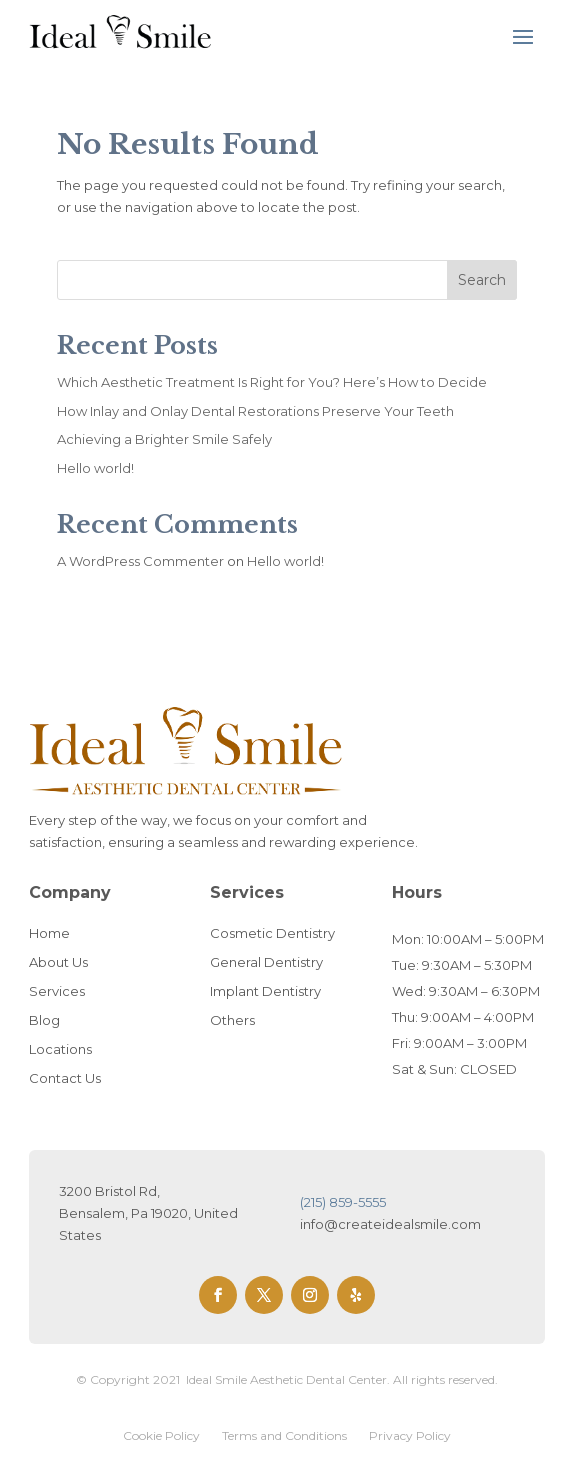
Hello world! (95, 468)
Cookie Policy (161, 1436)
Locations (60, 1049)
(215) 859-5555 (343, 1202)
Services (57, 991)
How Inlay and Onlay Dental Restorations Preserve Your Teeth (255, 411)
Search (482, 280)
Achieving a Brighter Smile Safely (164, 439)
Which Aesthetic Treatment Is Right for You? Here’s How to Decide (272, 382)
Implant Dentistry (265, 991)
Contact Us (65, 1078)
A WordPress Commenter (140, 561)
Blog (44, 1020)
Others (232, 1020)
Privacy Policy (410, 1436)
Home (49, 933)
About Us (58, 962)
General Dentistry (266, 962)
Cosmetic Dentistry (272, 933)
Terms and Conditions (284, 1436)
